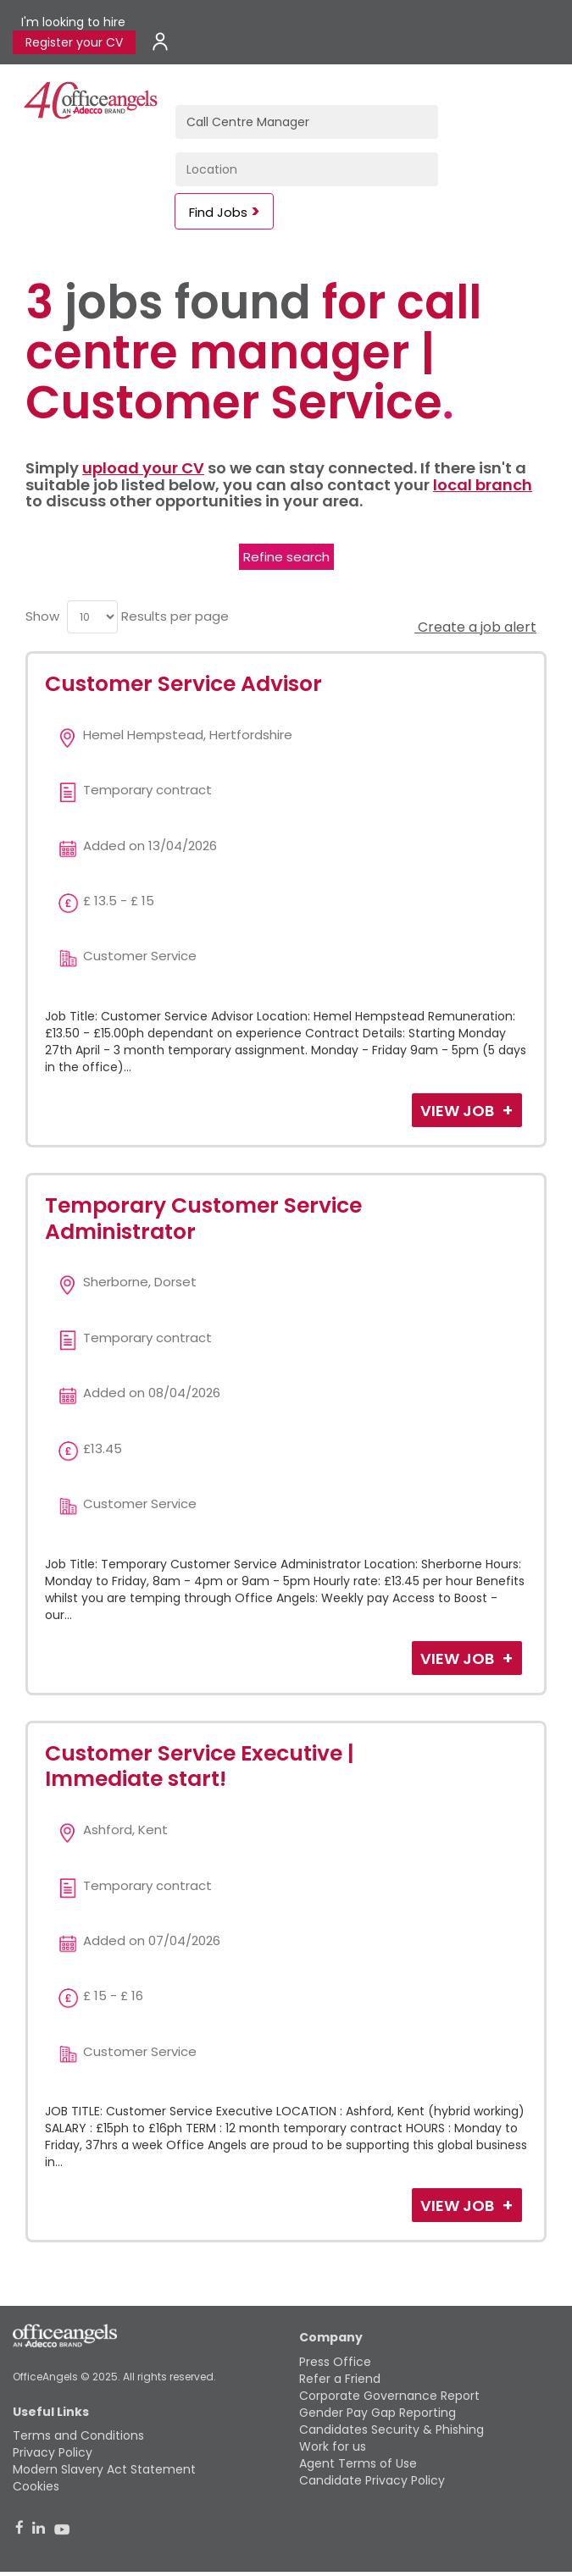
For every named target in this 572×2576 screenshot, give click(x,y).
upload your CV (143, 467)
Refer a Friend (339, 2378)
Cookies (36, 2486)
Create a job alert (475, 627)
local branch (482, 484)
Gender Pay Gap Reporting (377, 2412)
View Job (458, 1110)
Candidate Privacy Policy (372, 2480)
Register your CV (74, 42)
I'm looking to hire (73, 22)
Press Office (335, 2361)
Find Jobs (218, 212)
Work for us (332, 2446)
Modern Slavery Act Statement (104, 2469)
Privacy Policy (52, 2452)
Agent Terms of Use (358, 2463)
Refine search (286, 557)
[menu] (92, 616)
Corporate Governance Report (389, 2395)
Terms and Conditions (78, 2435)
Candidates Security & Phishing (391, 2429)
